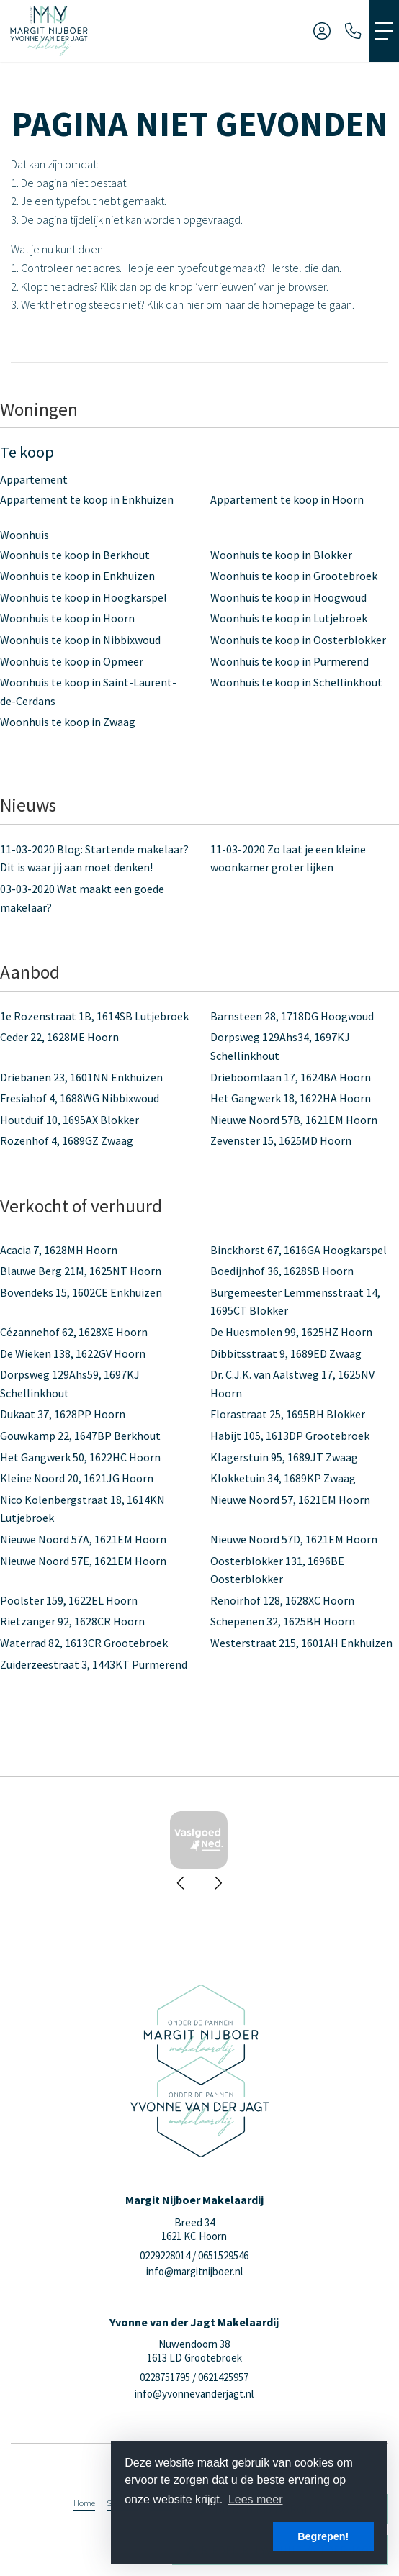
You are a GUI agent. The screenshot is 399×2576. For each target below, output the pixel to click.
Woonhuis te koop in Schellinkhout (296, 682)
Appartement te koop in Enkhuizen (87, 499)
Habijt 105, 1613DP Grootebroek (289, 1435)
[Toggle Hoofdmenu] (384, 31)
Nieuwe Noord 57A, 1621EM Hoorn (83, 1539)
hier (195, 304)
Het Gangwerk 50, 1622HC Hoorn (80, 1457)
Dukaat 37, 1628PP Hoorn (62, 1414)
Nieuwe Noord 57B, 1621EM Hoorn (293, 1119)
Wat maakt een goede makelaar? (82, 898)
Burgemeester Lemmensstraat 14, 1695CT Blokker (295, 1301)
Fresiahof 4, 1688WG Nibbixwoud (79, 1098)
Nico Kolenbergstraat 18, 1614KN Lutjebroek (82, 1508)
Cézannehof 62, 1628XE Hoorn (74, 1332)
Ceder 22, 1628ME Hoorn (59, 1037)
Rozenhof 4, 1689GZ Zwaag (66, 1140)
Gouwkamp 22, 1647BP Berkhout (80, 1435)
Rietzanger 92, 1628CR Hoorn (72, 1621)
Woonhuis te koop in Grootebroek (293, 575)
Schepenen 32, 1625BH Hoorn (282, 1621)
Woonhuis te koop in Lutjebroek (288, 618)
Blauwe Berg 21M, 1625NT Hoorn (80, 1271)
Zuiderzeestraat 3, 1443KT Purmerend (93, 1664)
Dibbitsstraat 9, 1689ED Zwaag (286, 1353)
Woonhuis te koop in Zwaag (67, 722)
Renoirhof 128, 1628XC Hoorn (282, 1600)
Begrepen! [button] (323, 2536)
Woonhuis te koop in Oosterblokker (298, 639)
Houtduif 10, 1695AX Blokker (69, 1119)
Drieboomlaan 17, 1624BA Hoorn (290, 1077)
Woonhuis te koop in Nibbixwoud (80, 639)
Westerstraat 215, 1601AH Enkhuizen (301, 1643)
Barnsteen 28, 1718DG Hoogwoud (292, 1016)
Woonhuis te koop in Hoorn (67, 618)
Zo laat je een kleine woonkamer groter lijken (288, 858)
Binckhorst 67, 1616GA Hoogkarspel (298, 1250)
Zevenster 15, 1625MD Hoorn (280, 1140)
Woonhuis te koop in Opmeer (71, 661)
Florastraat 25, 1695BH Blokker (287, 1414)
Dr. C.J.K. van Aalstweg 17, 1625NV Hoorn (292, 1383)
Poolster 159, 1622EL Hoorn (69, 1600)
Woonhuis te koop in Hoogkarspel (83, 597)
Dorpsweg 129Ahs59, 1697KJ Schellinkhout (70, 1383)
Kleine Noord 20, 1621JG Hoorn (76, 1478)
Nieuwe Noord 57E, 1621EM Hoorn (83, 1561)
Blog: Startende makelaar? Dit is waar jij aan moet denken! (94, 858)
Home (84, 2502)
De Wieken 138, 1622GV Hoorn (72, 1353)
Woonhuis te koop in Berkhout (75, 555)
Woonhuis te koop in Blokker (281, 555)
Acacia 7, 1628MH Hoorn (58, 1250)
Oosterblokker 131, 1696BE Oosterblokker (277, 1570)
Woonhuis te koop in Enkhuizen (77, 575)
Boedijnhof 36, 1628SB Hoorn (282, 1271)
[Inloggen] (322, 31)
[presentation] (181, 1883)
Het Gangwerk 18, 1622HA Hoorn (290, 1098)
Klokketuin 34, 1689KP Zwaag (283, 1478)
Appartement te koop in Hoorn (287, 499)
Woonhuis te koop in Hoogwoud (288, 597)
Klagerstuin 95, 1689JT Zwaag (284, 1457)
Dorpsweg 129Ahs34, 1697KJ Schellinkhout (280, 1046)
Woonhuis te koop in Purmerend (289, 661)
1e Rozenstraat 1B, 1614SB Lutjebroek (94, 1016)
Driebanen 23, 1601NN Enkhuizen (81, 1077)
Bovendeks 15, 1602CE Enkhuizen (81, 1292)
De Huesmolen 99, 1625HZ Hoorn (291, 1332)
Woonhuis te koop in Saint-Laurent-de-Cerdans (88, 691)
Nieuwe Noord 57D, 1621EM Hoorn (293, 1539)
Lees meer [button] (255, 2499)
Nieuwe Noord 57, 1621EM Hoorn (290, 1499)
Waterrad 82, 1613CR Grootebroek (84, 1643)
